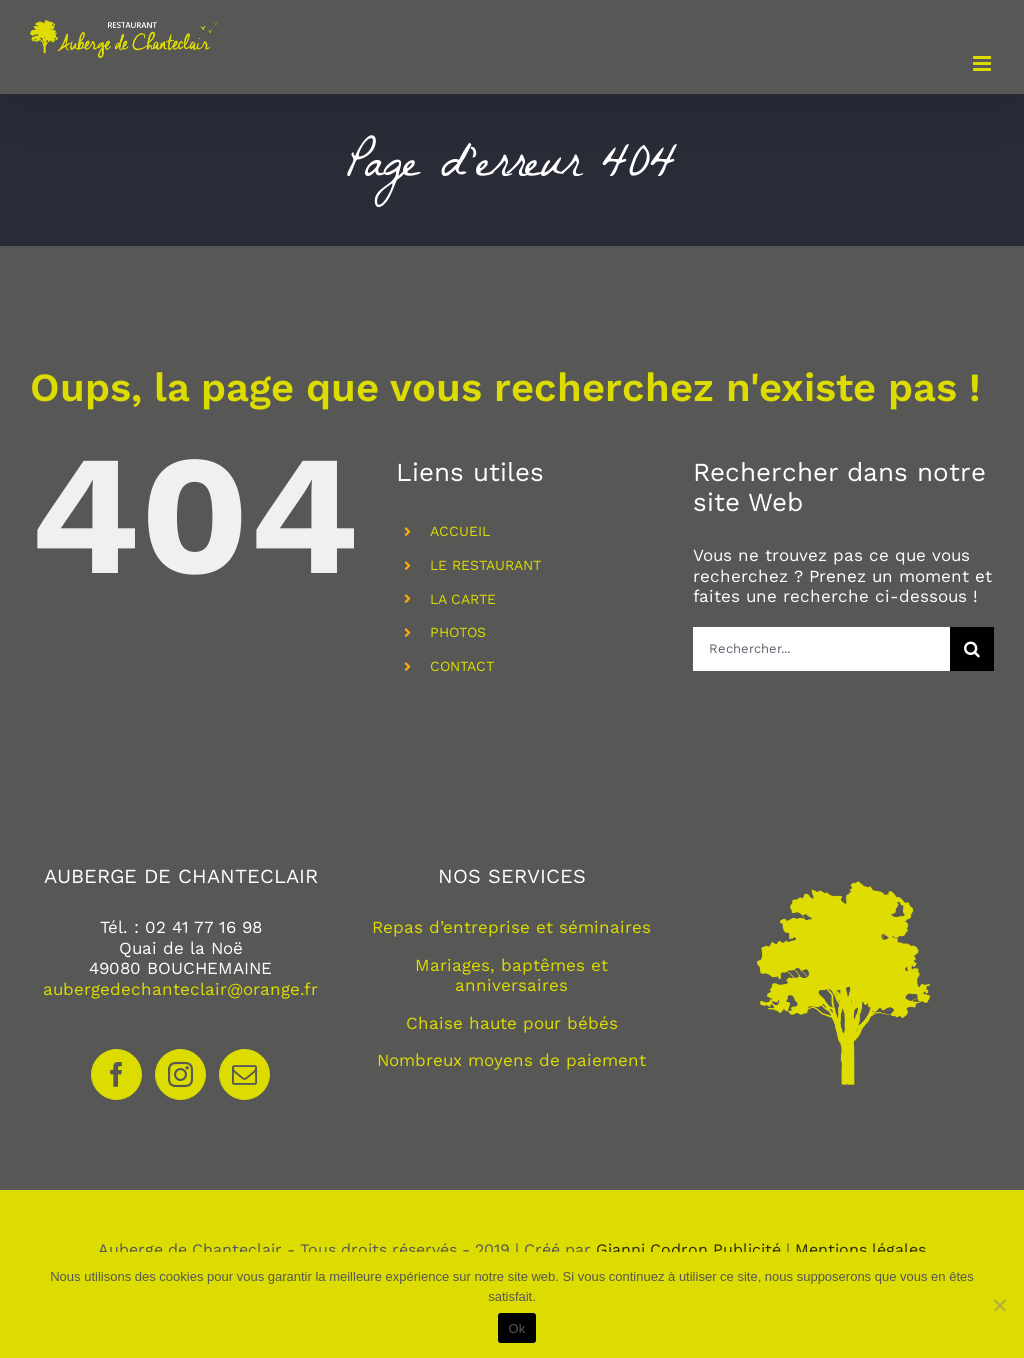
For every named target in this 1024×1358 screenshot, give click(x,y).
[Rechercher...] (821, 649)
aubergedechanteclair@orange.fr (180, 989)
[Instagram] (180, 1074)
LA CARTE (463, 599)
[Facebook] (116, 1074)
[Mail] (244, 1074)
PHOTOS (458, 632)
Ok (516, 1328)
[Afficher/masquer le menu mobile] (983, 63)
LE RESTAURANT (485, 565)
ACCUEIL (460, 531)
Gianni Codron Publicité (688, 1249)
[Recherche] (972, 649)
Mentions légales (860, 1249)
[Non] (999, 1305)
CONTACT (462, 666)
